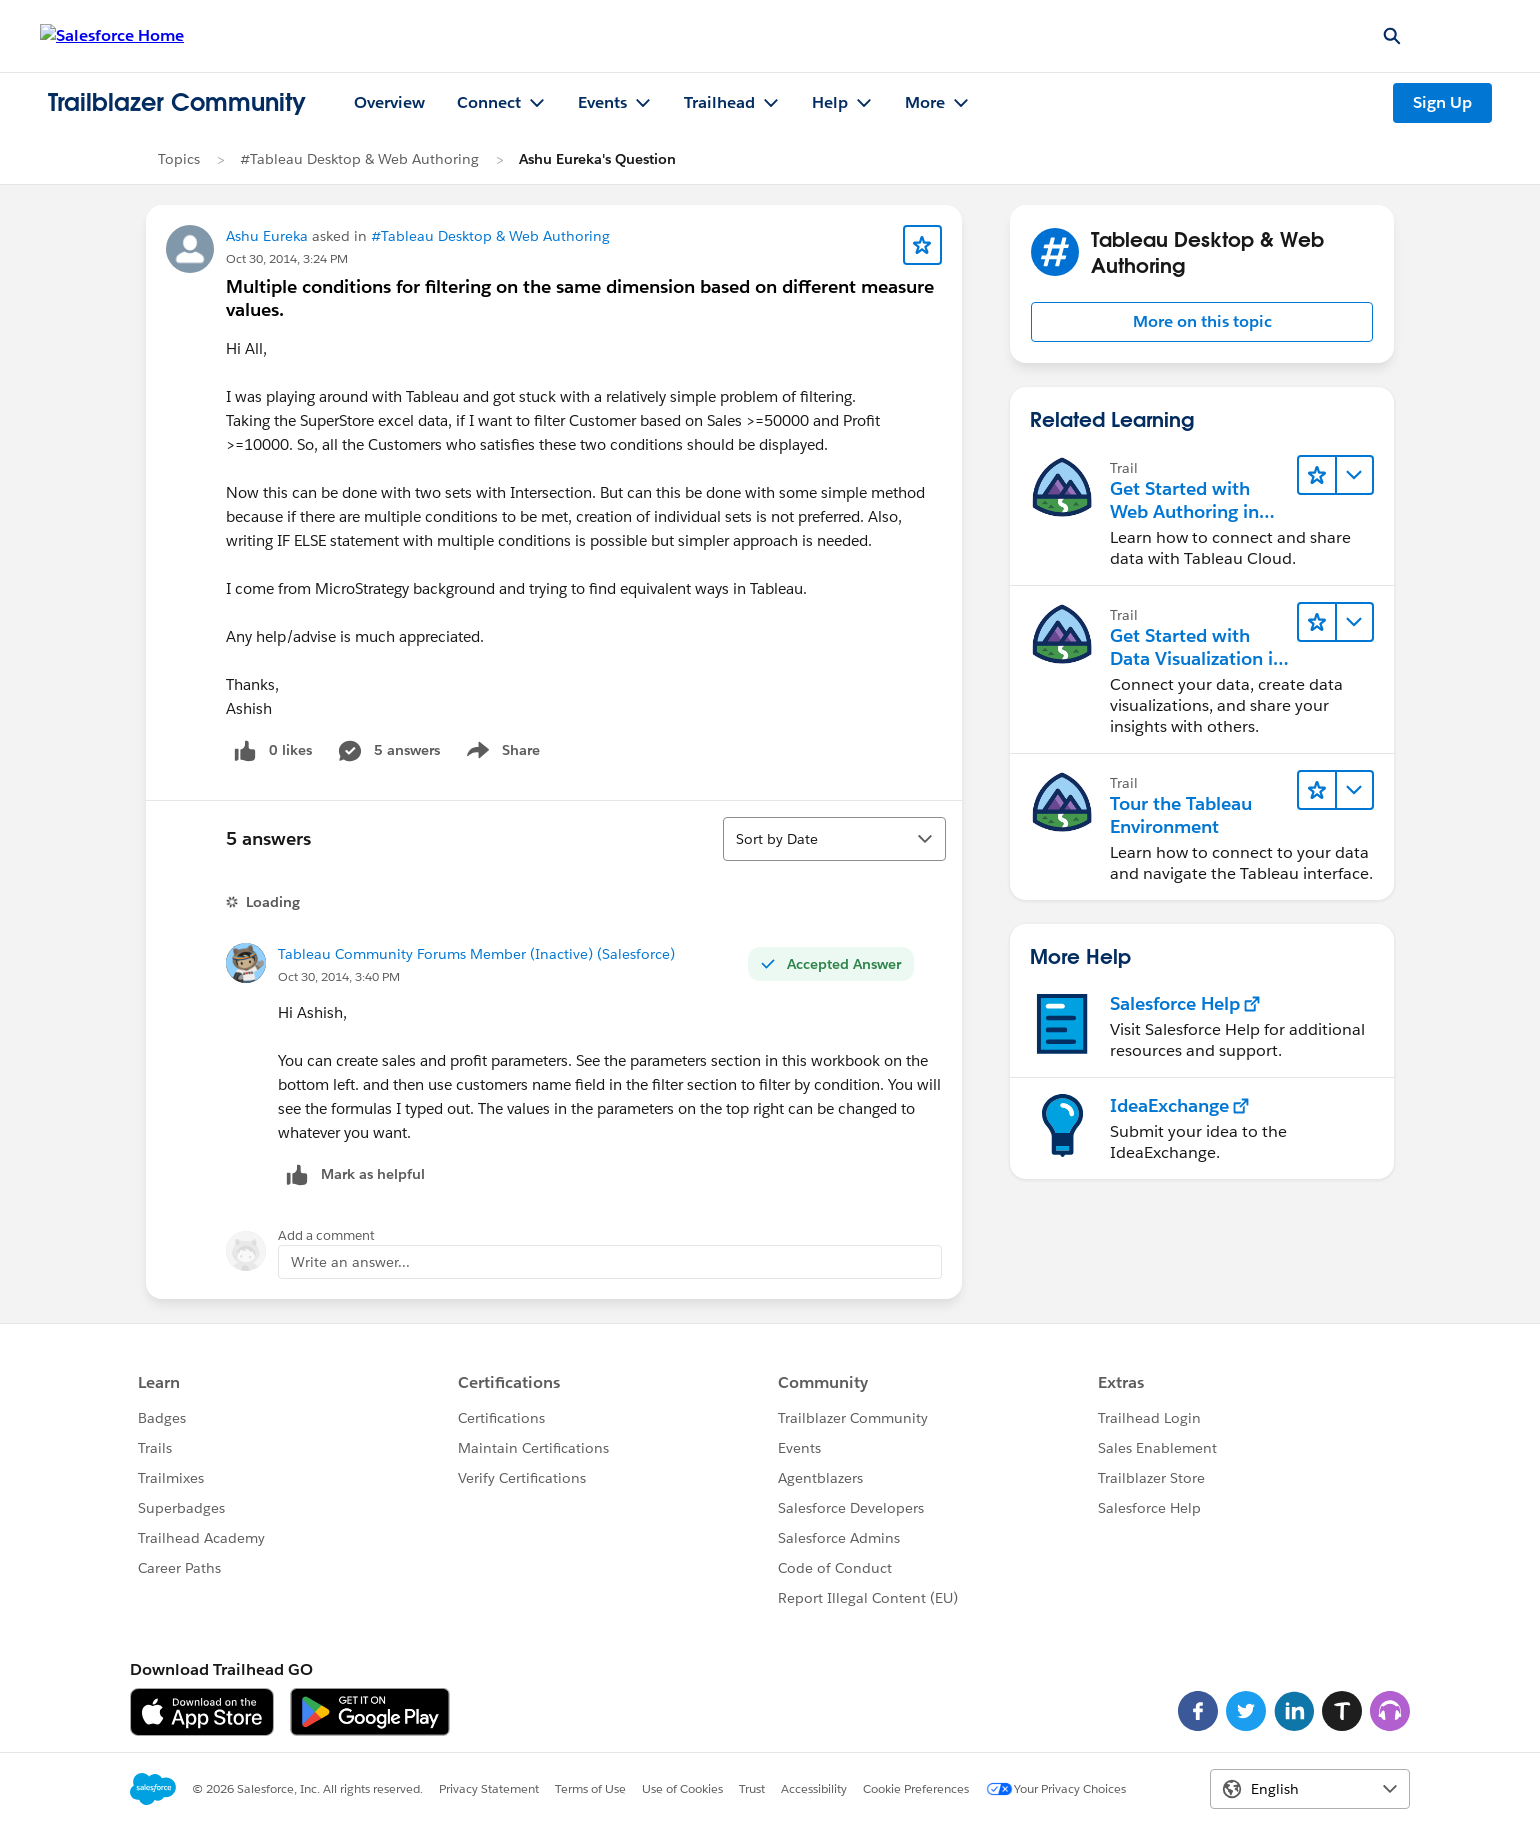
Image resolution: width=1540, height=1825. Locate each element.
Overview (389, 102)
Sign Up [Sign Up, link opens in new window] (1442, 102)
